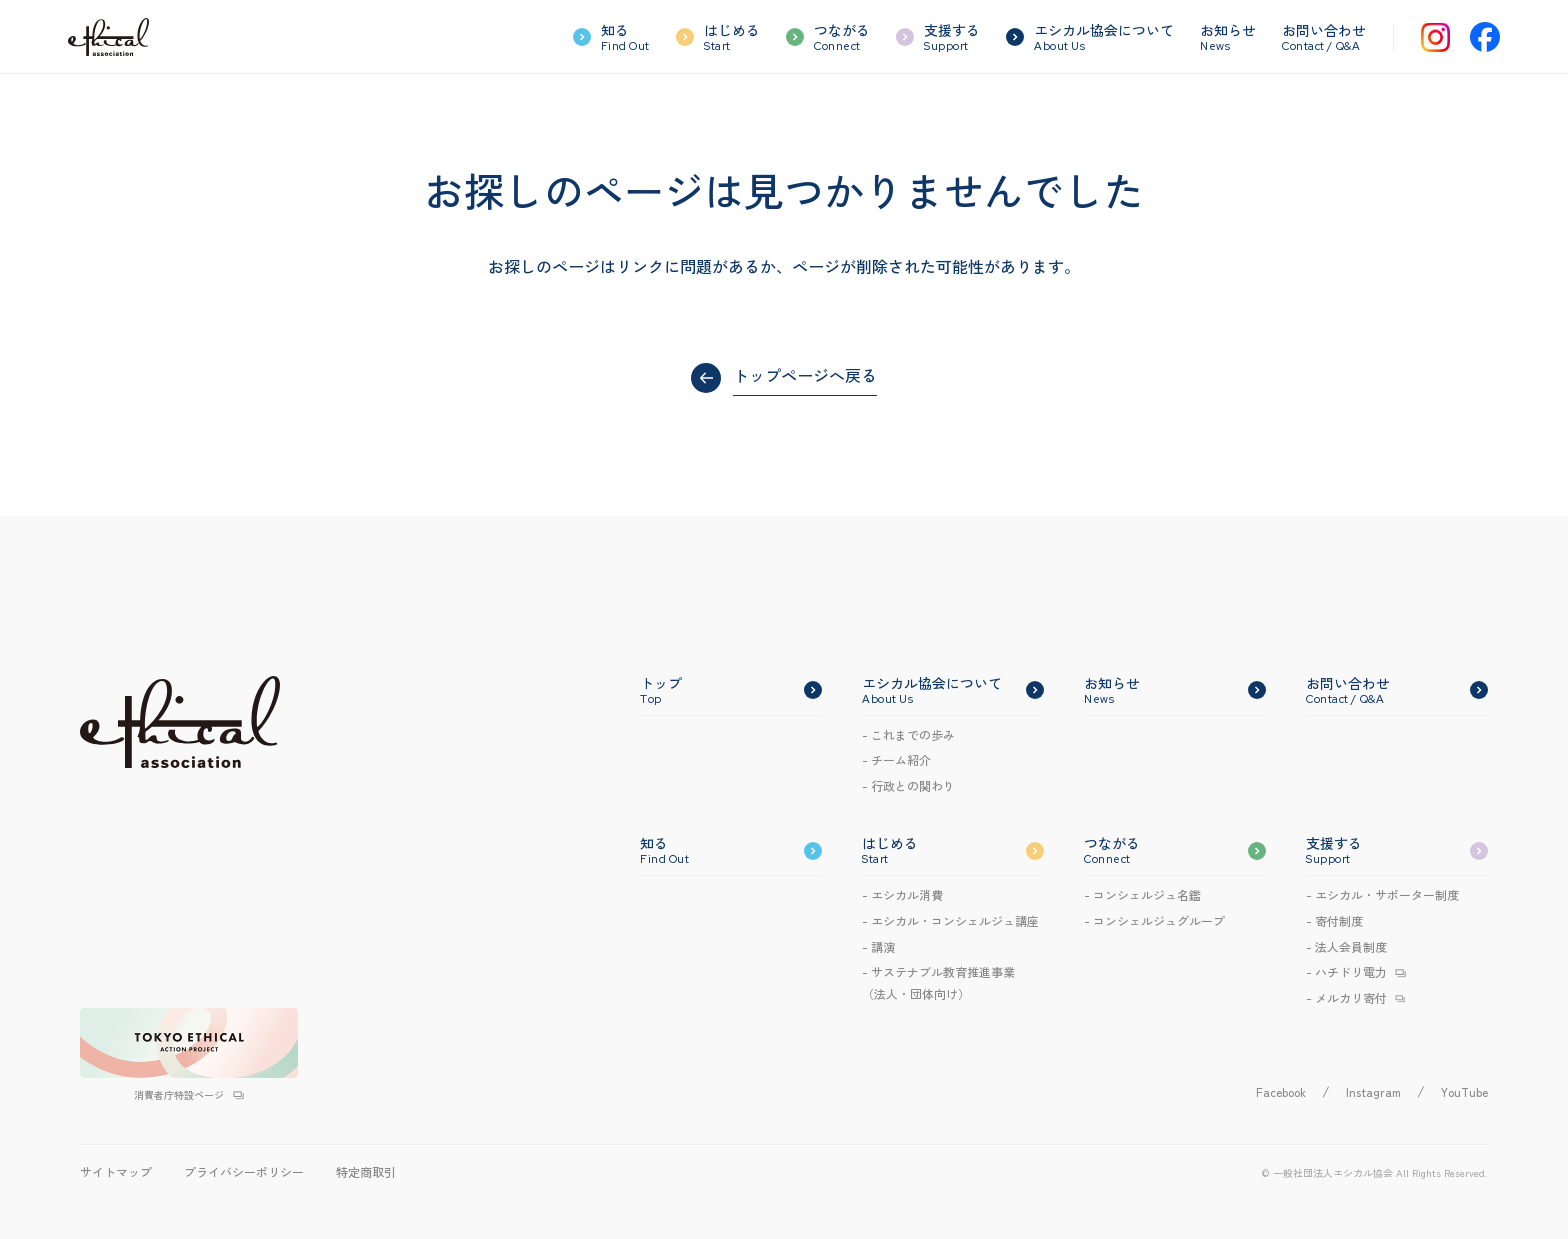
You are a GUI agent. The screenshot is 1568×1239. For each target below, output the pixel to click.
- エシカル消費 (902, 894)
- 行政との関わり (908, 785)
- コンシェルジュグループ (1154, 920)
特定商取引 (366, 1171)
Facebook (1281, 1091)
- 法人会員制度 (1346, 946)
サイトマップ (116, 1171)
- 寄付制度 (1334, 920)
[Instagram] (1435, 37)
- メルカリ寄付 (1346, 997)
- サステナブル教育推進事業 (938, 983)
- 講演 (878, 946)
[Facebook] (1485, 37)
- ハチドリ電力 (1346, 971)
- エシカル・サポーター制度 (1382, 894)
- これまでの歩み (908, 734)
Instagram (1373, 1091)
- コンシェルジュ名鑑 (1142, 894)
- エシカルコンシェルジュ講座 (950, 920)
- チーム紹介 (896, 759)
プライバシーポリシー (244, 1171)
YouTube (1464, 1091)
